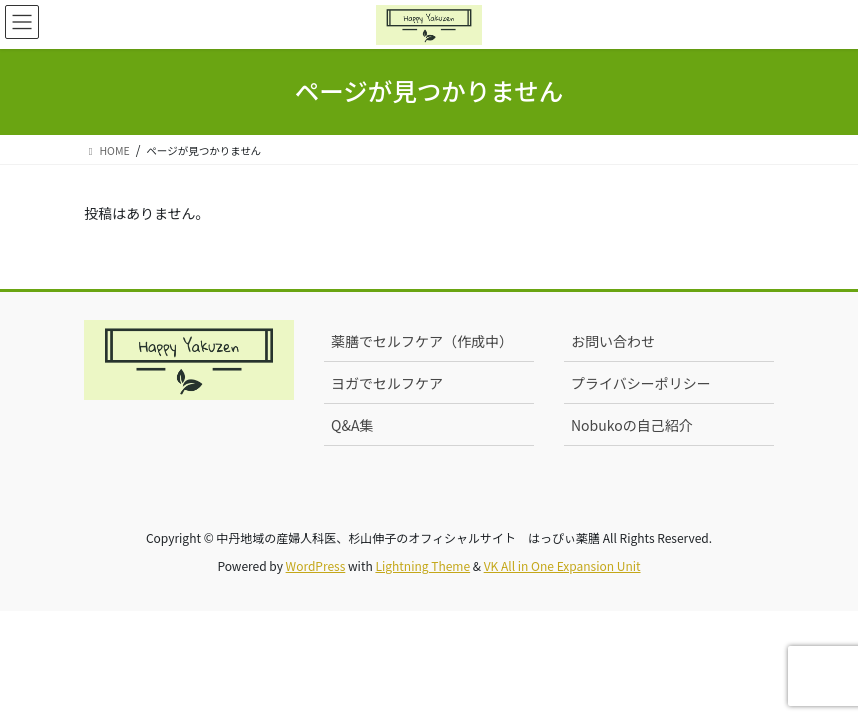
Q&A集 (352, 425)
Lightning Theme (422, 565)
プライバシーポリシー (641, 383)
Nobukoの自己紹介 (632, 425)
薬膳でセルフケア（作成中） (422, 341)
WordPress (316, 565)
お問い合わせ (613, 341)
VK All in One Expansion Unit (562, 565)
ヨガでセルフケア (387, 383)
